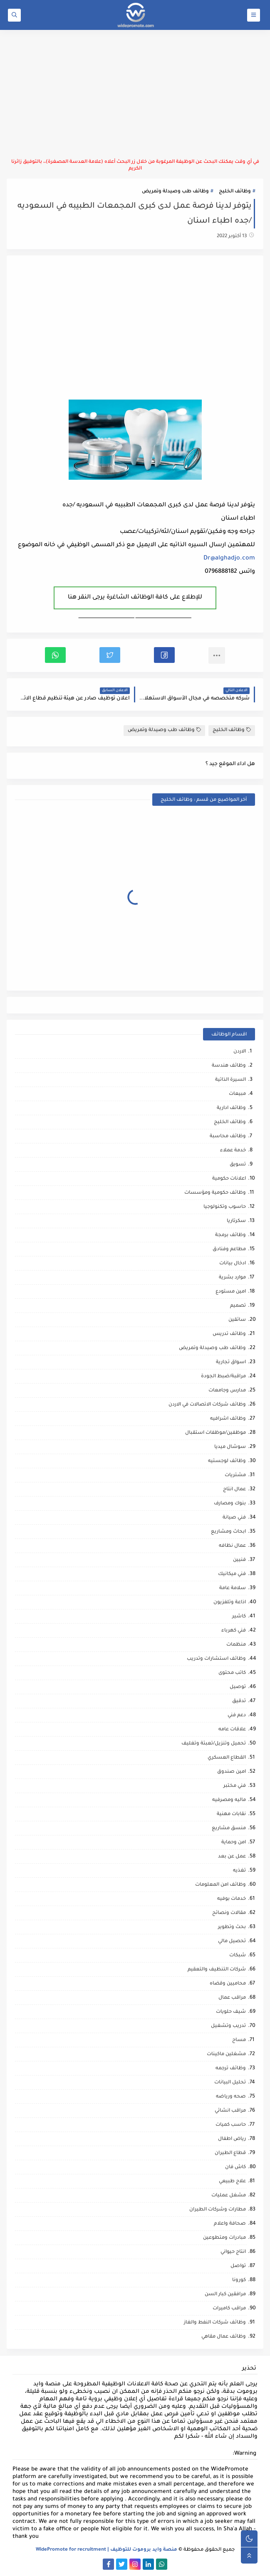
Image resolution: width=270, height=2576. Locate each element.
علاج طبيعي (232, 2181)
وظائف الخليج (235, 191)
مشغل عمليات (228, 2195)
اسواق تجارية (231, 1362)
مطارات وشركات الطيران (217, 2210)
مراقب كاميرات (229, 2308)
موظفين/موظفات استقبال (215, 1433)
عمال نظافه (232, 1546)
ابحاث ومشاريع (228, 1532)
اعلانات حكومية (229, 1179)
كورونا (239, 2280)
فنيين (239, 1560)
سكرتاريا (236, 1221)
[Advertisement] (135, 94)
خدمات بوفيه (231, 1899)
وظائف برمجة (230, 1235)
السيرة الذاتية (230, 1080)
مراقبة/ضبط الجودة (223, 1376)
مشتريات (235, 1475)
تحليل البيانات (230, 2082)
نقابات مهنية (231, 1814)
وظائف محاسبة (228, 1136)
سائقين (237, 1320)
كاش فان (235, 2167)
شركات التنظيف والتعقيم (217, 1969)
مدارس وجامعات (227, 1390)
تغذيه (239, 1871)
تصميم (238, 1306)
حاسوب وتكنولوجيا (224, 1207)
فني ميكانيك (232, 1574)
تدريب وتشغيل (228, 2026)
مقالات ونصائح (229, 1913)
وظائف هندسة (229, 1066)
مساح (239, 2040)
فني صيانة (234, 1518)
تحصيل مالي (232, 1941)
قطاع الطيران (230, 2153)
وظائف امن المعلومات (220, 1885)
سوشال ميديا (230, 1447)
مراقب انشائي (230, 2111)
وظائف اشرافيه (228, 1419)
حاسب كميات (231, 2125)
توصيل (238, 1687)
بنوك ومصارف (230, 1503)
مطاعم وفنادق (229, 1249)
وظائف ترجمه (231, 2068)
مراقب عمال (232, 1998)
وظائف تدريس (229, 1334)
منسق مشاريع (229, 1828)
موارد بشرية (232, 1278)
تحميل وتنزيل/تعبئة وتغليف (213, 1744)
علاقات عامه (232, 1729)
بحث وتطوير (232, 1927)
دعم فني (237, 1715)
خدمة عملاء (233, 1150)
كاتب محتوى (232, 1673)
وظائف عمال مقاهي (223, 2337)
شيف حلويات (231, 2012)
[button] (164, 655)
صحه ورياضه (231, 2097)
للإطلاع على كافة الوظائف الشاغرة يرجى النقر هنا (135, 597)
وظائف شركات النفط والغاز (215, 2323)
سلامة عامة (232, 1588)
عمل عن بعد (232, 1857)
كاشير (239, 1616)
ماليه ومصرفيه (229, 1800)
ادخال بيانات (232, 1263)
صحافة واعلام (230, 2224)
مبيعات (237, 1094)
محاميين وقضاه (228, 1984)
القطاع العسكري (227, 1758)
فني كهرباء (233, 1631)
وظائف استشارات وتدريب (216, 1659)
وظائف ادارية (231, 1108)
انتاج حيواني (233, 2252)
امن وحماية (233, 1842)
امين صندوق (231, 1772)
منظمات (236, 1645)
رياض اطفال (232, 2139)
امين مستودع (231, 1292)
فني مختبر (234, 1786)
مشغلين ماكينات (226, 2054)
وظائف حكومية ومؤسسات (215, 1193)
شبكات (237, 1955)
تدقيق (239, 1701)
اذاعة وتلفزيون (229, 1602)
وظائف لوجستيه (227, 1461)
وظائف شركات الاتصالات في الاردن (207, 1405)
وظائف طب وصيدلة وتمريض (175, 191)
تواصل (238, 2266)
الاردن (239, 1052)
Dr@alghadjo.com (229, 558)
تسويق (238, 1165)
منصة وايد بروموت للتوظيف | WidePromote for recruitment (106, 2550)
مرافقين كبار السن (225, 2294)
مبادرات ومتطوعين (224, 2238)
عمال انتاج (234, 1489)
